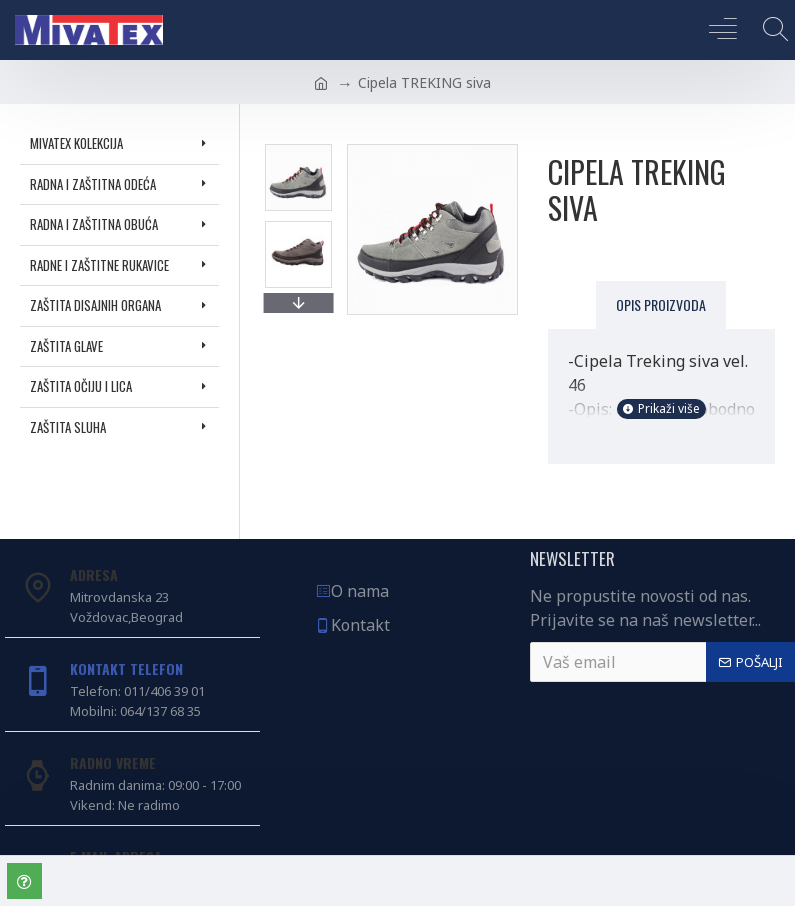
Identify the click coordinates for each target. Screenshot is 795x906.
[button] (298, 303)
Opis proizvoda (661, 304)
